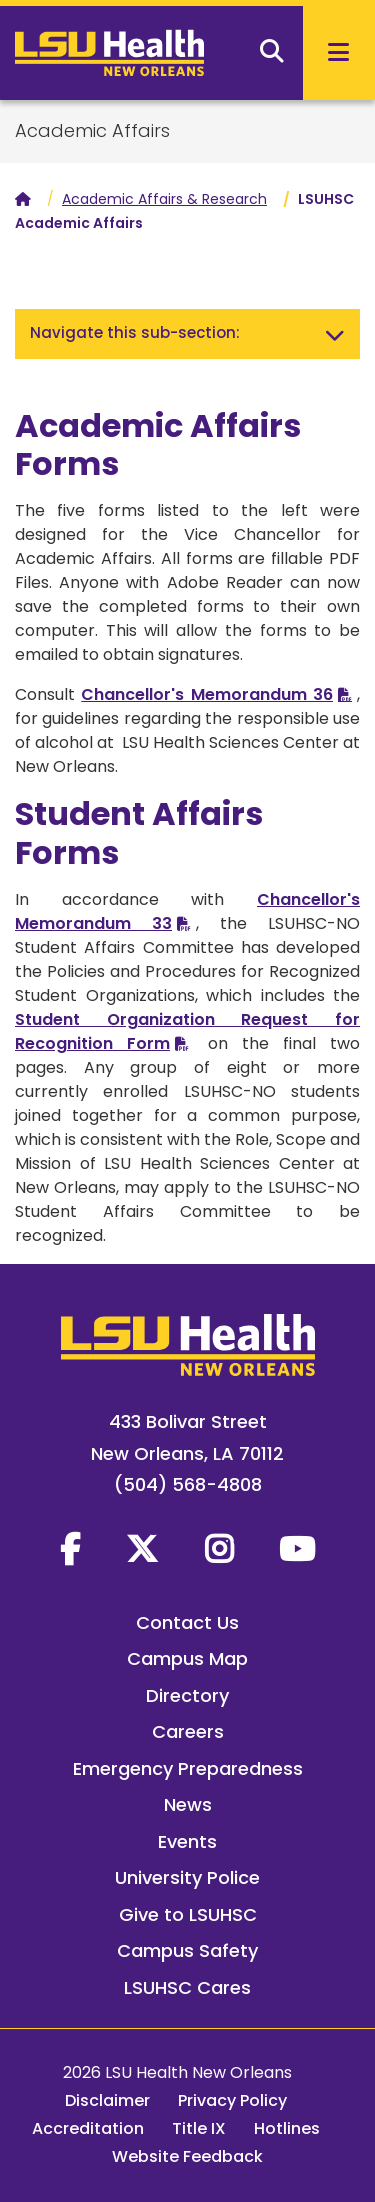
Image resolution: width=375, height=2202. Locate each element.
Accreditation (88, 2128)
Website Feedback (187, 2156)
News (188, 1804)
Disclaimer (107, 2100)
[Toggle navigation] (335, 334)
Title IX (199, 2128)
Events (187, 1841)
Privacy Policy (232, 2100)
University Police (187, 1877)
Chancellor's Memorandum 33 (187, 911)
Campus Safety (187, 1950)
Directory (187, 1695)
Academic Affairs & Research (164, 199)
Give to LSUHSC (188, 1914)
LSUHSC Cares (187, 1987)
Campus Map (187, 1658)
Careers (188, 1731)
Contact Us (187, 1622)
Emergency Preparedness (188, 1768)
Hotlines (287, 2128)
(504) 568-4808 (188, 1484)
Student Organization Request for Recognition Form (187, 1031)
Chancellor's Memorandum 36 (207, 694)
